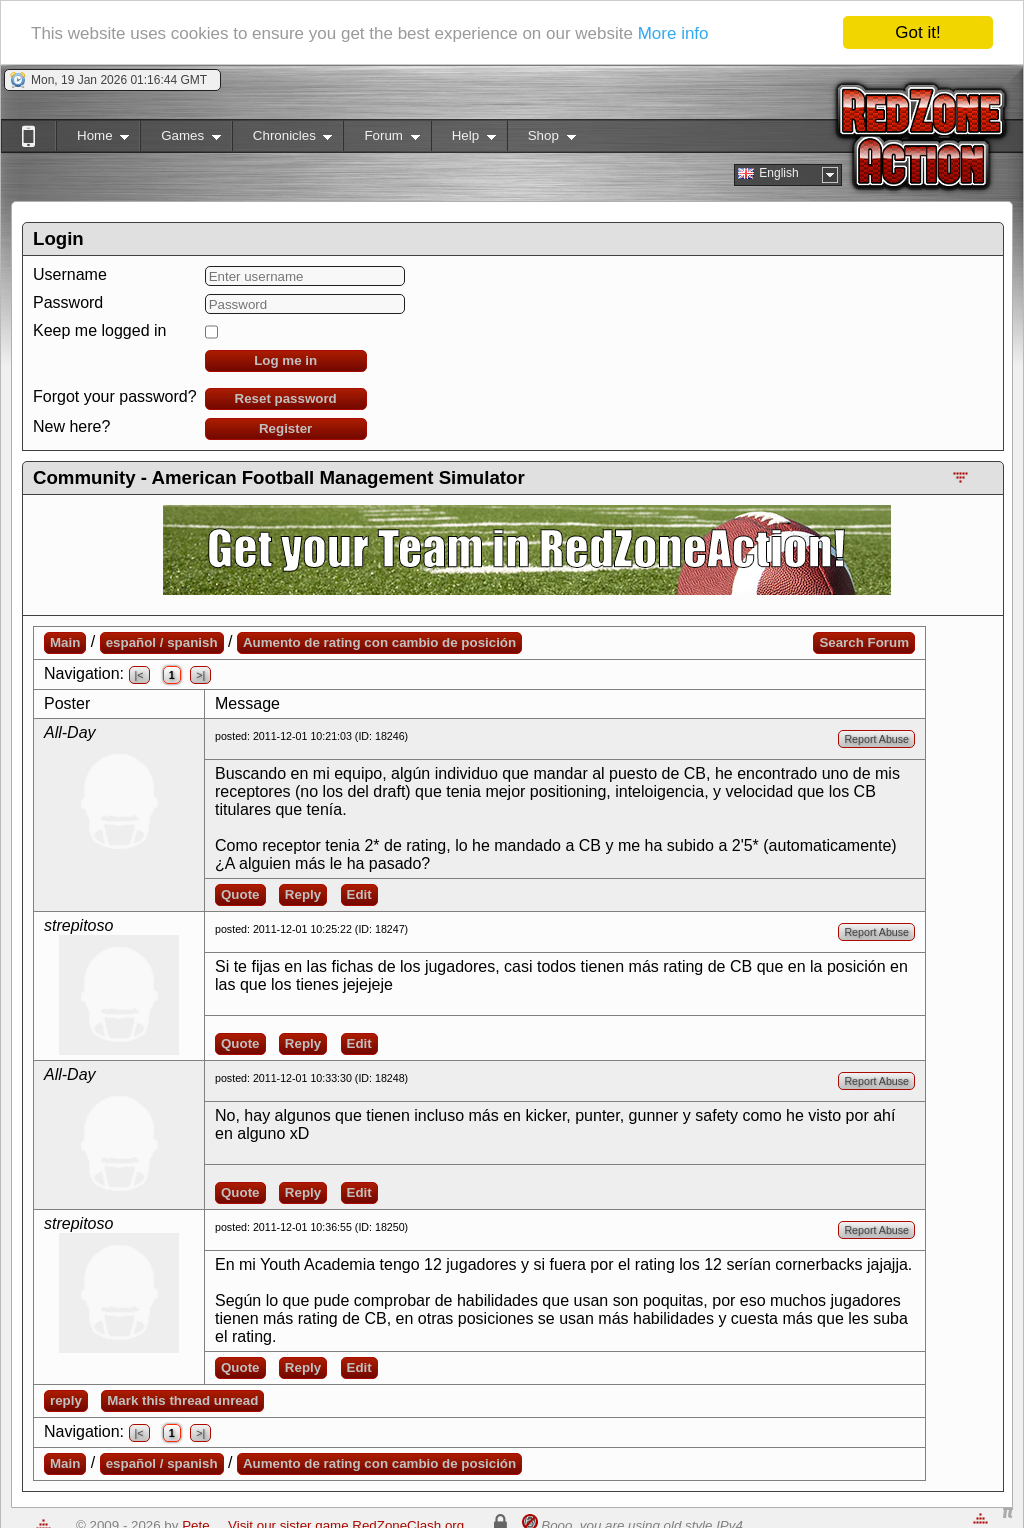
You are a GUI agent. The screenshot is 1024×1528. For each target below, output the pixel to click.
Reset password (286, 398)
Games (180, 139)
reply (66, 1400)
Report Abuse (876, 739)
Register (285, 428)
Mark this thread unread (182, 1400)
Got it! (917, 32)
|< (139, 675)
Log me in (285, 360)
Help (463, 139)
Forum (381, 139)
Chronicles (282, 139)
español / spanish (162, 642)
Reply (303, 894)
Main (65, 642)
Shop (541, 139)
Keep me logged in (99, 330)
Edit (359, 894)
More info (673, 33)
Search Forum (864, 642)
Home (92, 139)
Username (70, 274)
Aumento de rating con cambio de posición (379, 642)
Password (68, 302)
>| (200, 675)
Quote (240, 894)
